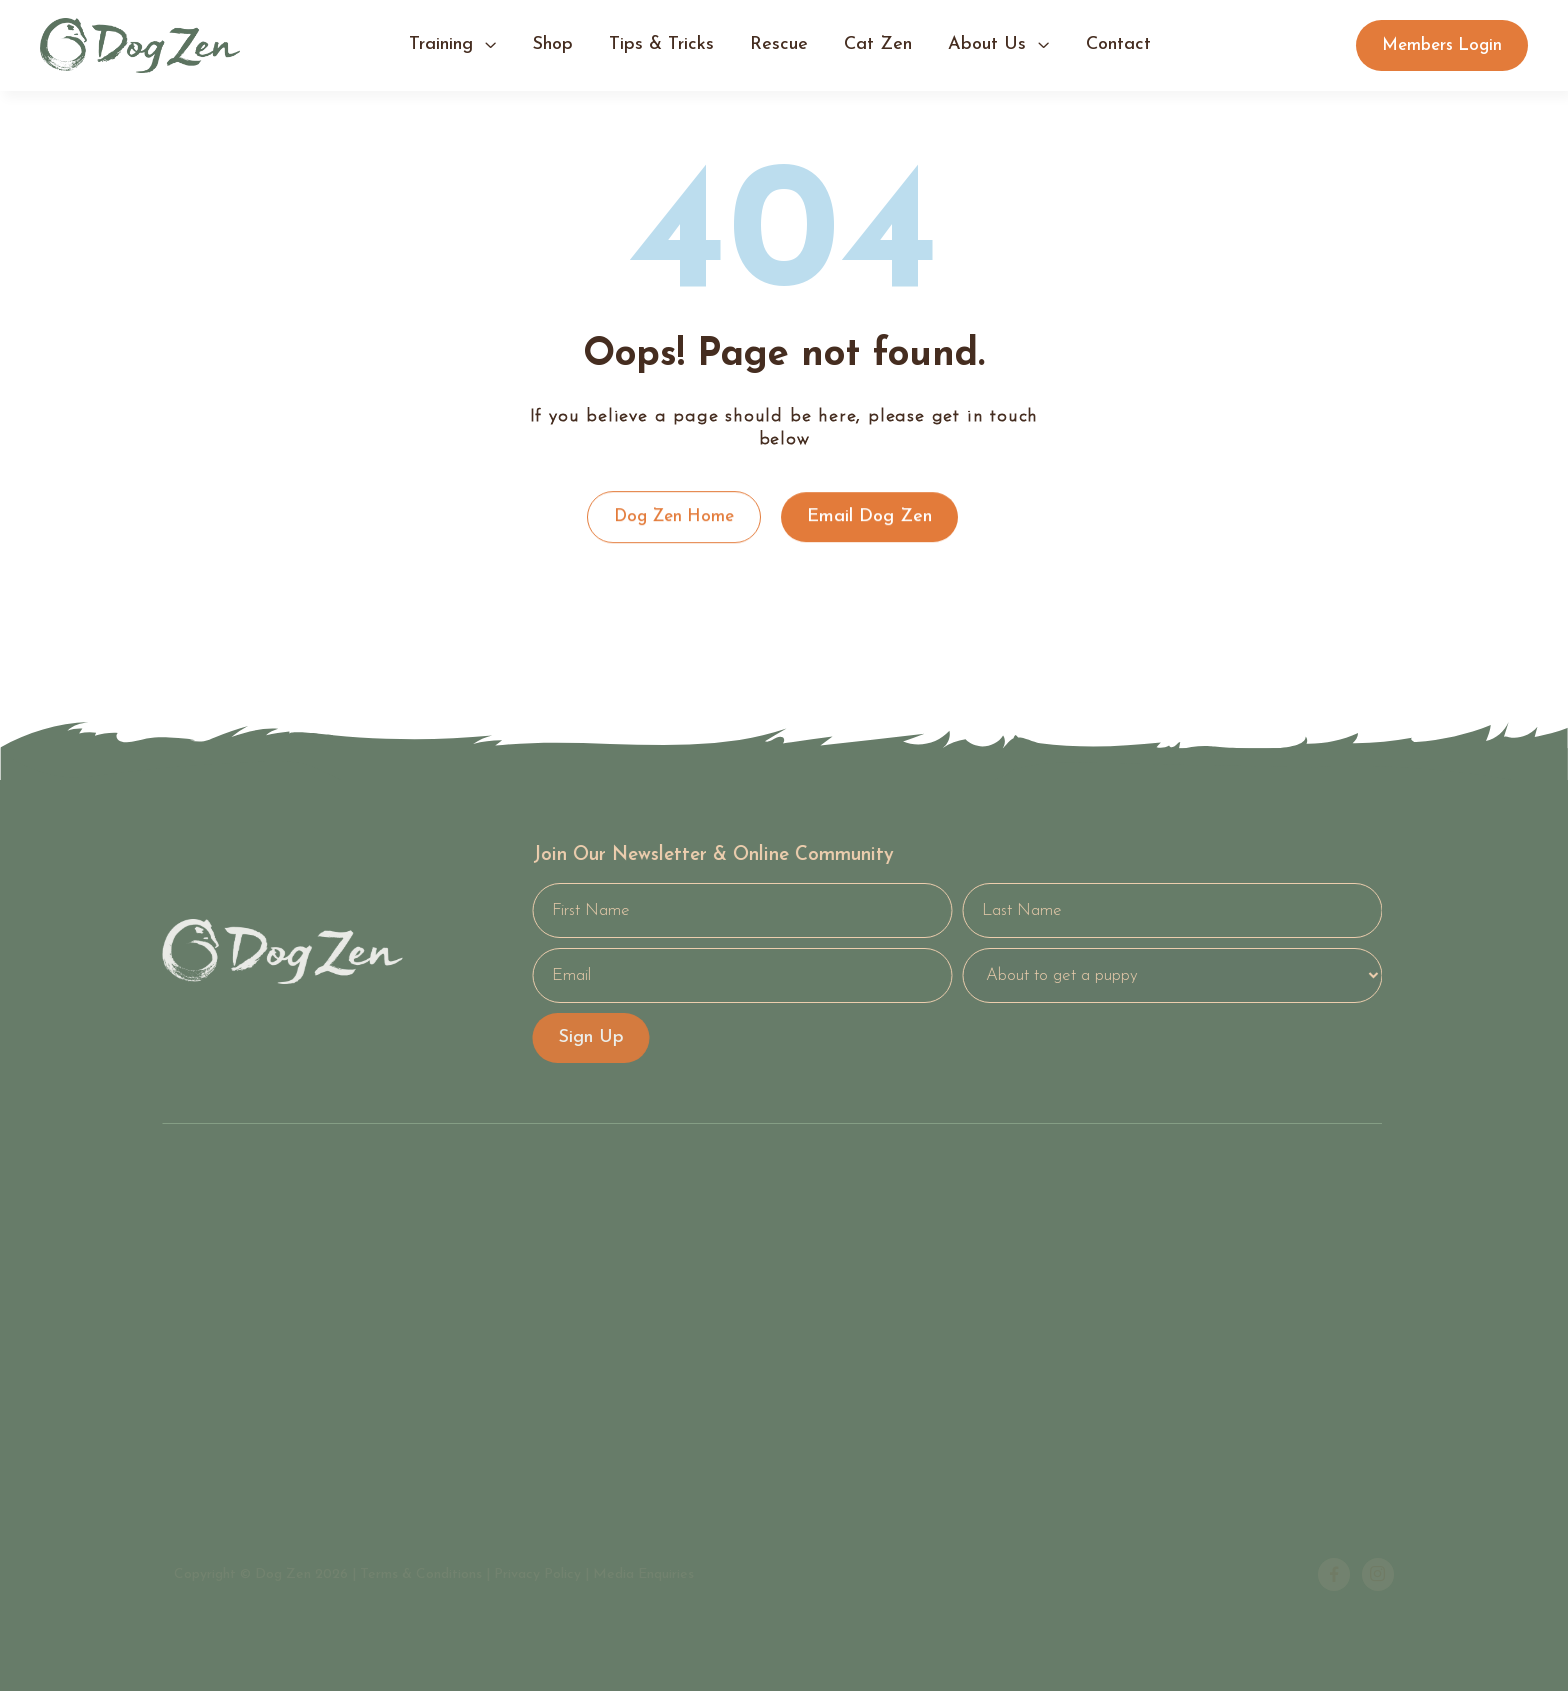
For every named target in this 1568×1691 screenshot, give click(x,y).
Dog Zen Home (674, 516)
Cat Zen (878, 44)
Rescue (779, 44)
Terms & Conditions (421, 1574)
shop (553, 44)
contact (1118, 44)
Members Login (1442, 45)
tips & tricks (661, 44)
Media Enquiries (643, 1574)
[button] (453, 46)
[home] (140, 45)
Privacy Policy (537, 1574)
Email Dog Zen (869, 516)
